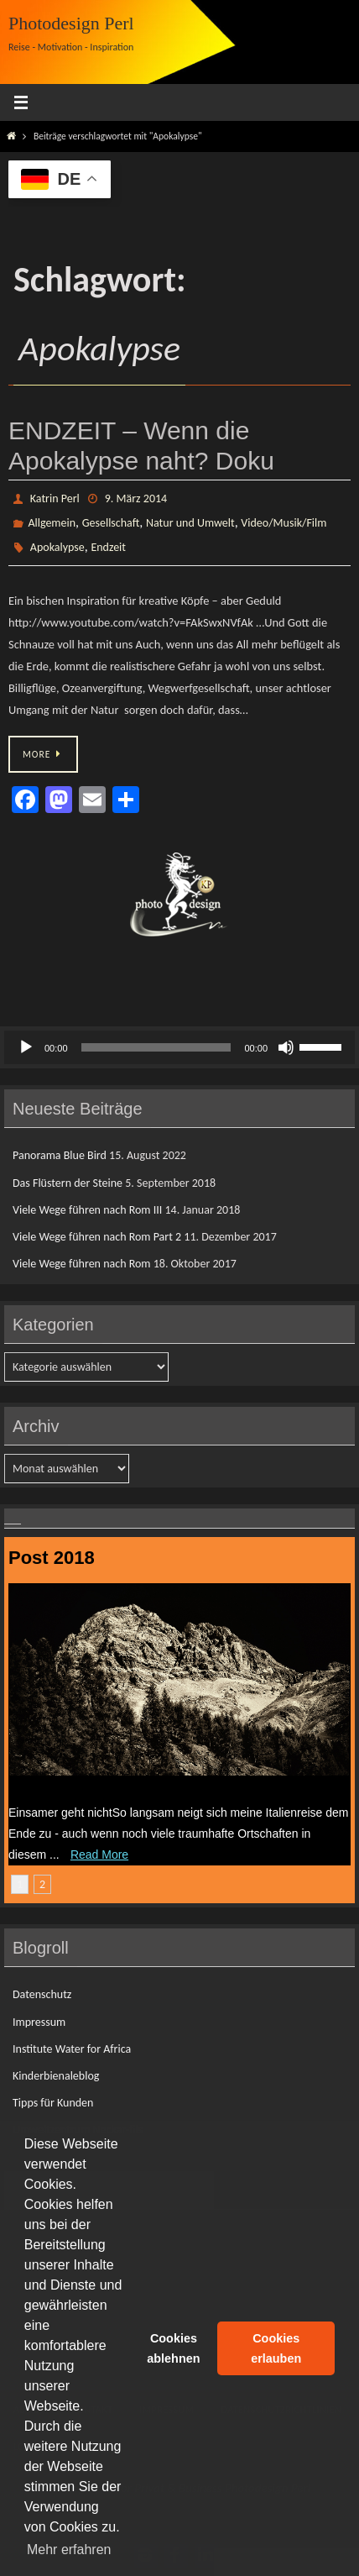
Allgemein (51, 523)
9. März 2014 (136, 498)
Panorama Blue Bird (60, 1155)
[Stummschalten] (286, 1047)
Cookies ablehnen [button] (173, 2348)
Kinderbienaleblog (56, 2076)
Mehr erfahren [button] (69, 2549)
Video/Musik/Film (283, 523)
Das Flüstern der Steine (67, 1183)
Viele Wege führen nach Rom (82, 1264)
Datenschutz (42, 1994)
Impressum (39, 2022)
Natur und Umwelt (190, 523)
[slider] (156, 1047)
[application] (179, 1047)
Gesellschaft (111, 523)
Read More (99, 1854)
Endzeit (108, 547)
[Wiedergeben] (26, 1047)
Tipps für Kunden (53, 2103)
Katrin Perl (55, 498)
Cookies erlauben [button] (276, 2348)
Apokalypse (57, 547)
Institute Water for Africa (72, 2049)
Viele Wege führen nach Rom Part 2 (97, 1237)
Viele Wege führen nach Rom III (87, 1210)
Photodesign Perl (71, 23)
